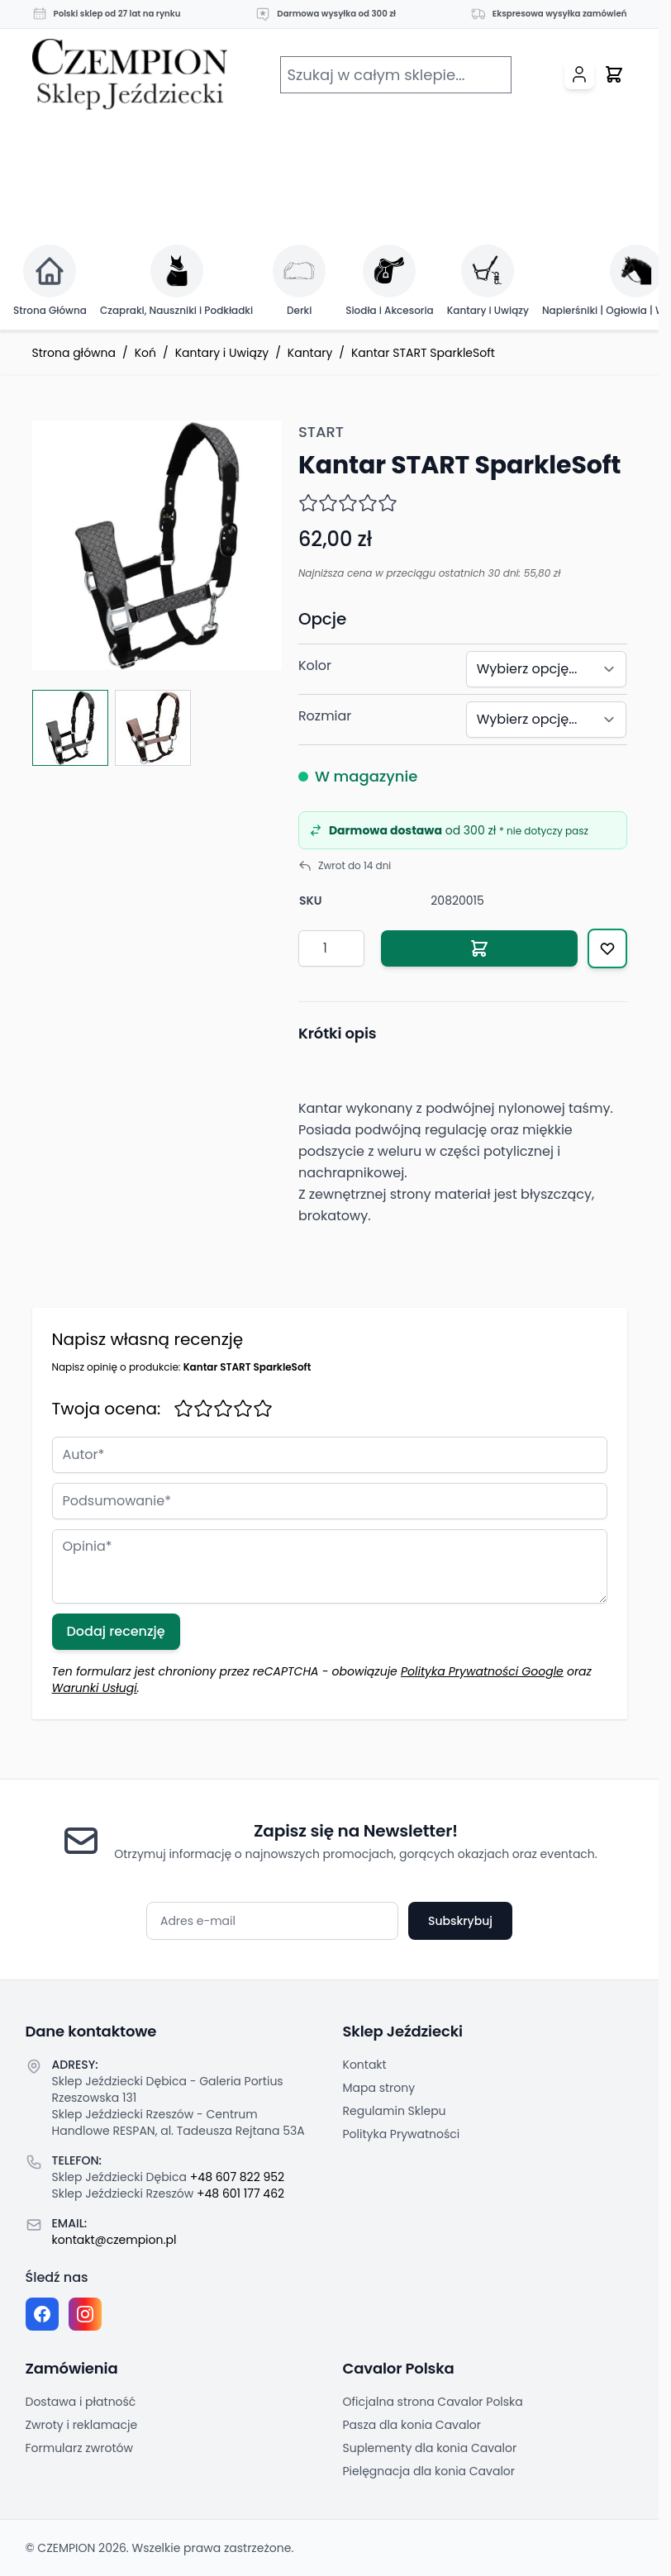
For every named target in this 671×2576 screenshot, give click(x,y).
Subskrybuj (460, 1921)
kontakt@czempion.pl (114, 2239)
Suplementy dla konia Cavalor (430, 2448)
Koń (145, 353)
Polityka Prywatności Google (482, 1671)
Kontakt (365, 2064)
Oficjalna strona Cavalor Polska (433, 2401)
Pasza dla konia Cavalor (412, 2425)
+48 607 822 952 (237, 2177)
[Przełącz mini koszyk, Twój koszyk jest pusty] (614, 74)
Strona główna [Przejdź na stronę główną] (74, 353)
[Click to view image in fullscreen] (157, 545)
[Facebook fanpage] (42, 2314)
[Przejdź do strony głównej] (129, 75)
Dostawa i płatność (81, 2401)
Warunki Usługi (94, 1688)
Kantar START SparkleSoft (423, 353)
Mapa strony (379, 2087)
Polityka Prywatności (401, 2134)
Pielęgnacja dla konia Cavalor (429, 2471)
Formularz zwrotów (79, 2448)
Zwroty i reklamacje (82, 2425)
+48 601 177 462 (240, 2193)
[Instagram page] (85, 2314)
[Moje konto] (579, 74)
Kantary (310, 353)
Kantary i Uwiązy (222, 353)
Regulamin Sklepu (394, 2111)
